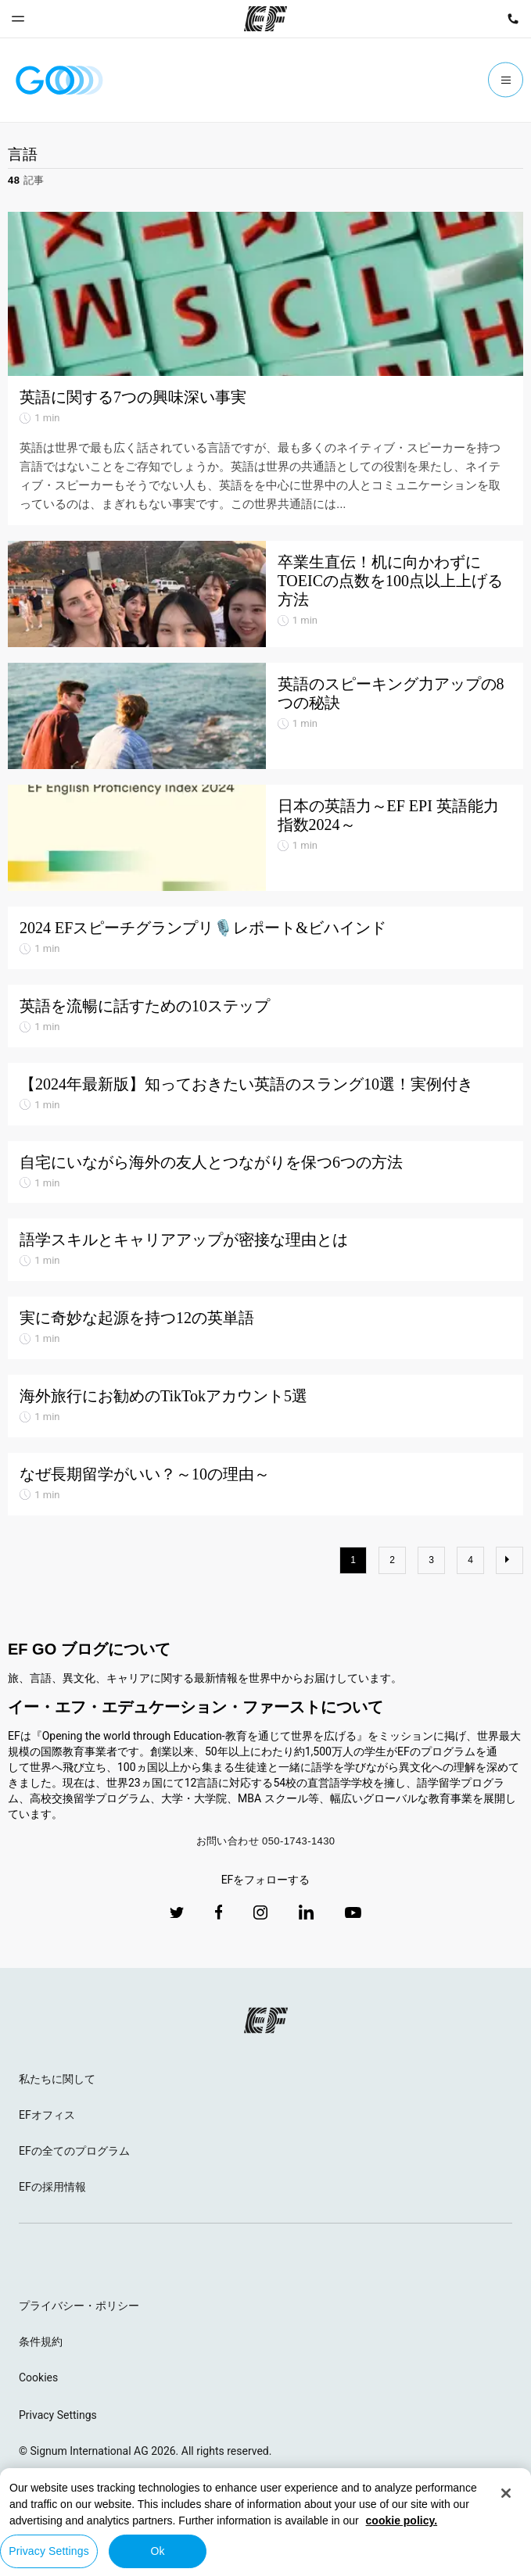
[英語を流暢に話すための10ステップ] (265, 1016)
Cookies (38, 2377)
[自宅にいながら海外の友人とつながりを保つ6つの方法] (265, 1172)
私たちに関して (57, 2079)
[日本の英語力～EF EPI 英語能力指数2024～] (265, 838)
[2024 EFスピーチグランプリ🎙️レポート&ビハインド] (265, 938)
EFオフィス (47, 2115)
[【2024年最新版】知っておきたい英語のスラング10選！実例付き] (265, 1094)
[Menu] (505, 80)
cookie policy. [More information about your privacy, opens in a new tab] (402, 2520)
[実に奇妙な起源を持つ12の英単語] (265, 1328)
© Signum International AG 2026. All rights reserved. (145, 2451)
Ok (157, 2551)
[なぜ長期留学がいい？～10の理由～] (265, 1484)
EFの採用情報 (52, 2187)
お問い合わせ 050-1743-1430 (265, 1841)
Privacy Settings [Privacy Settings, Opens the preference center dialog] (49, 2551)
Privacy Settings (58, 2415)
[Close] (506, 2493)
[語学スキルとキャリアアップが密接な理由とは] (265, 1249)
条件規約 (41, 2341)
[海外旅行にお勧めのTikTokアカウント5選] (265, 1406)
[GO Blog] (59, 80)
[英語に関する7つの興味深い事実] (265, 294)
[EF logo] (266, 2020)
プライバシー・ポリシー (79, 2305)
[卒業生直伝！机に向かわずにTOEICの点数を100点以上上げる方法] (265, 594)
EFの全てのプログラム (74, 2151)
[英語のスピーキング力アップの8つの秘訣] (265, 716)
